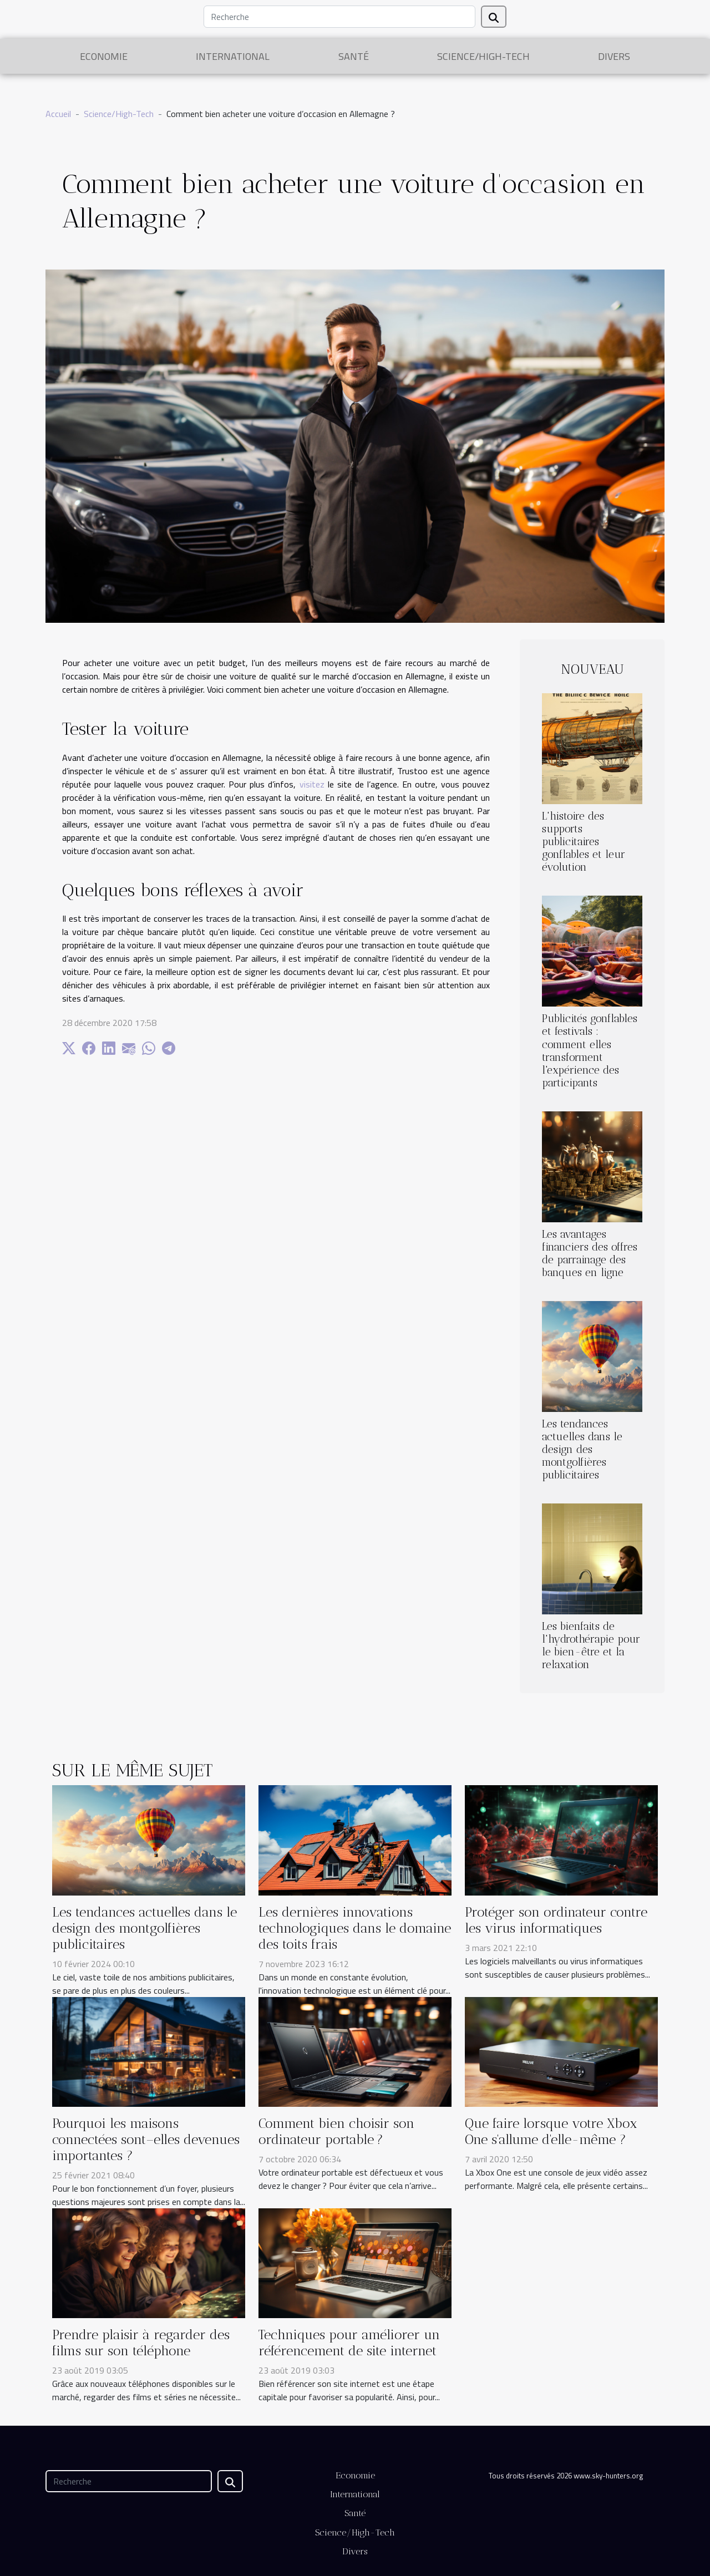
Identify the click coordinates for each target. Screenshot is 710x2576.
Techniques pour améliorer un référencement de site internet (349, 2342)
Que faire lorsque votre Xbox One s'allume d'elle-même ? (551, 2131)
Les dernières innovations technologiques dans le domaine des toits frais (354, 1928)
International (233, 56)
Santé (353, 56)
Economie (104, 56)
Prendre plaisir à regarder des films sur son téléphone (141, 2342)
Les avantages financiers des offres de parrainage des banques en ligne (589, 1253)
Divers (614, 56)
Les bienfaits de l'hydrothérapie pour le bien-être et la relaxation (591, 1645)
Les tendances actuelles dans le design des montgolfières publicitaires (582, 1449)
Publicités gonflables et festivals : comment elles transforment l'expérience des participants (589, 1050)
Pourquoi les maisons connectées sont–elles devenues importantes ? (146, 2139)
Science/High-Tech (483, 56)
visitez (312, 784)
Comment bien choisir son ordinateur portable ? (336, 2131)
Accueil (58, 113)
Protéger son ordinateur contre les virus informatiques (556, 1920)
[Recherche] (339, 17)
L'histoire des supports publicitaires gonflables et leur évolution (583, 841)
